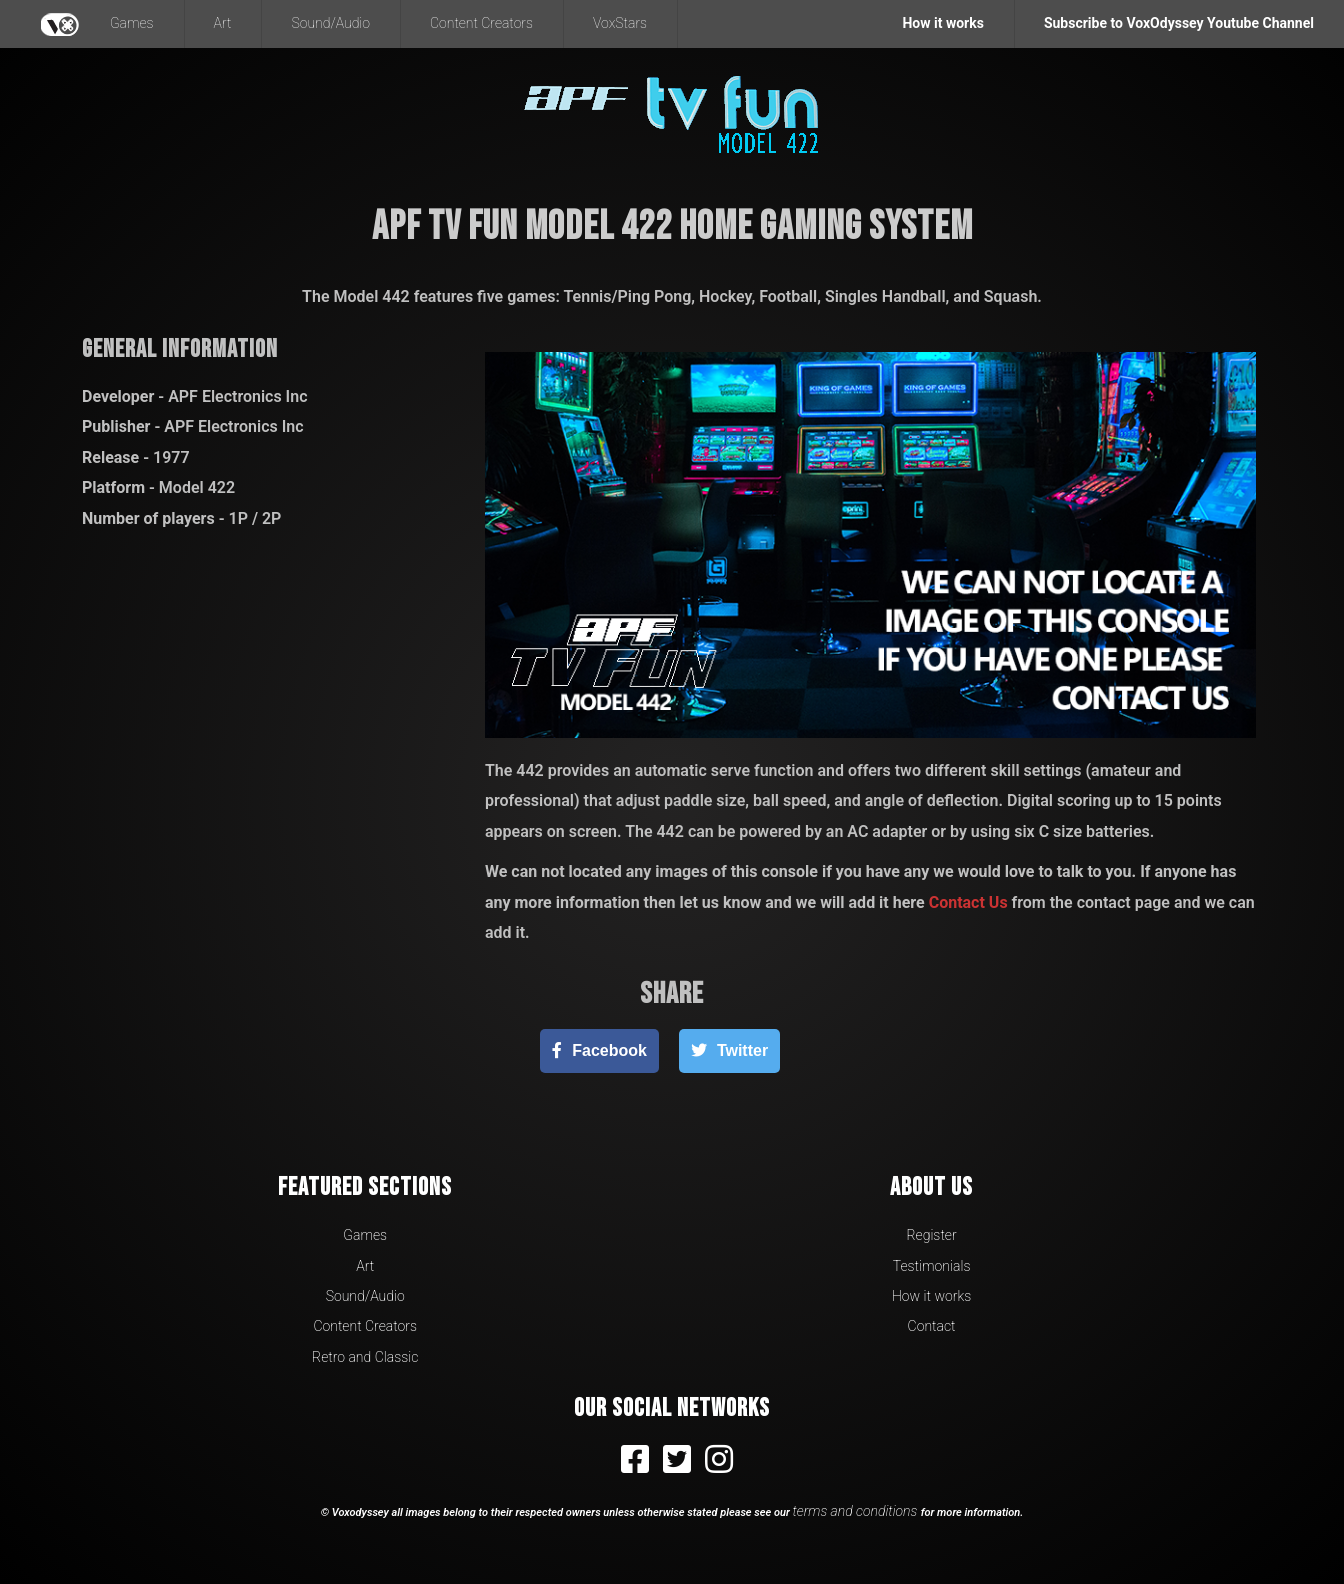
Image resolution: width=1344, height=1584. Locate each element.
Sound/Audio (330, 23)
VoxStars (620, 23)
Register (931, 1235)
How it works (931, 1296)
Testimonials (932, 1266)
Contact (932, 1326)
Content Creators (481, 23)
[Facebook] (599, 1050)
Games (132, 23)
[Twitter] (729, 1050)
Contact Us (968, 902)
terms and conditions (857, 1511)
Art (223, 23)
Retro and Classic (365, 1357)
